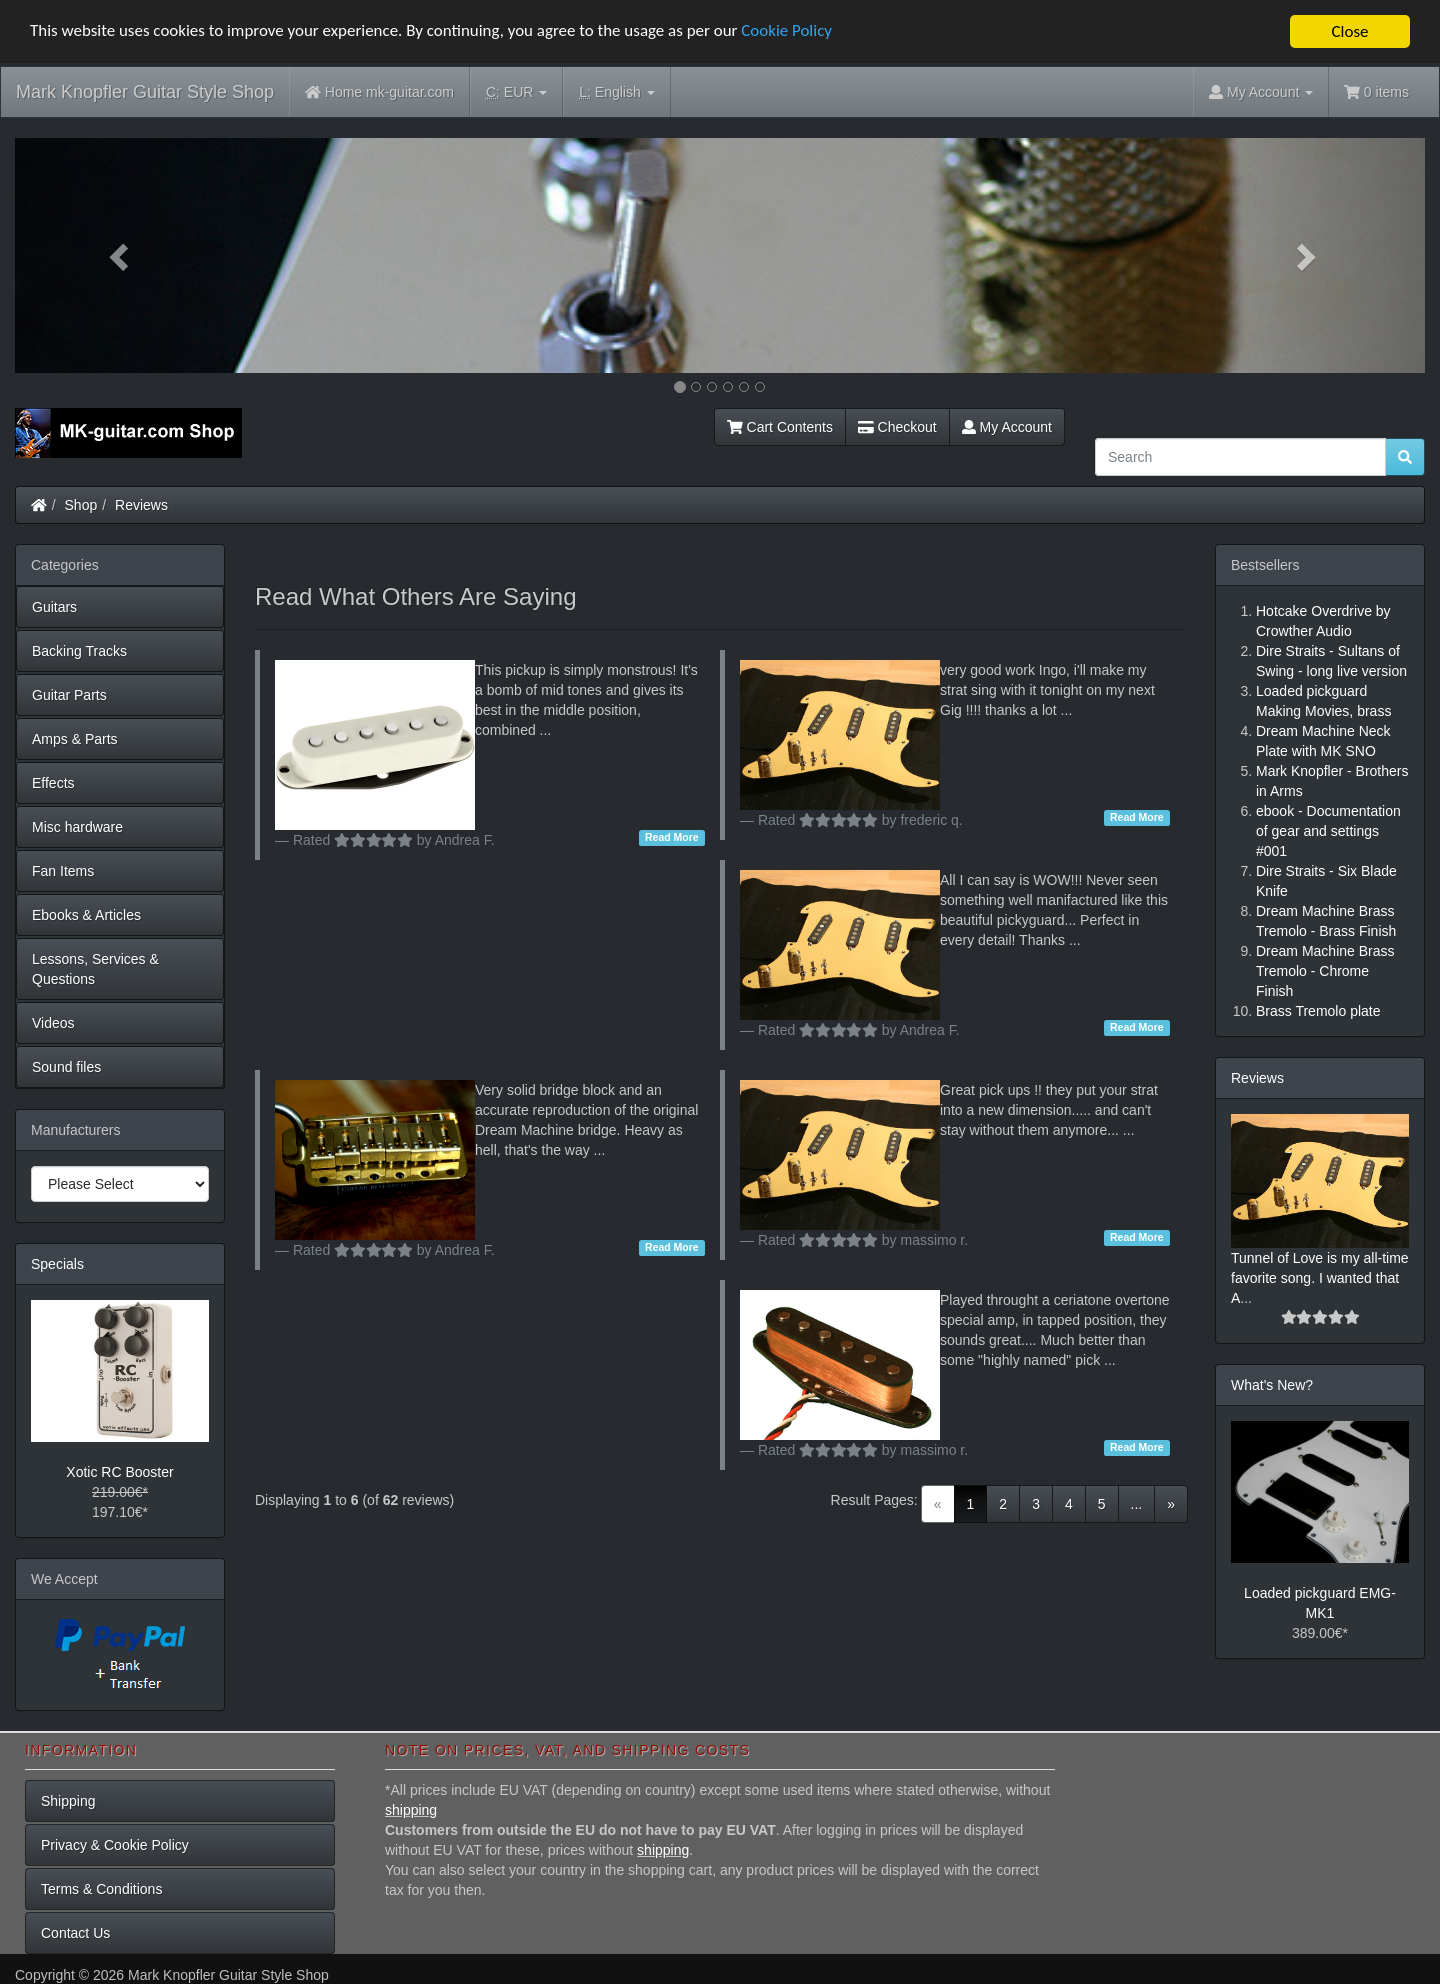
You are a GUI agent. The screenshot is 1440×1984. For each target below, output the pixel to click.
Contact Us (75, 1933)
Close (1349, 31)
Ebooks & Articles (86, 915)
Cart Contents (780, 427)
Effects (53, 783)
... (1137, 1504)
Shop (81, 505)
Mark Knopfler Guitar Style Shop (145, 92)
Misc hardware (77, 827)
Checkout (897, 427)
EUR (516, 92)
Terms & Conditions (101, 1889)
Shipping (68, 1801)
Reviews (141, 505)
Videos (53, 1023)
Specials (57, 1264)
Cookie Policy (789, 32)
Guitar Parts (69, 695)
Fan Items (63, 871)
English (616, 92)
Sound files (66, 1067)
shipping (411, 1810)
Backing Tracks (79, 651)
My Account (1007, 427)
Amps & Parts (75, 739)
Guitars (54, 607)
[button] (121, 255)
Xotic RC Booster (119, 1472)
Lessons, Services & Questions (95, 969)
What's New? (1272, 1385)
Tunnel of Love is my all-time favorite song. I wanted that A (1320, 1278)
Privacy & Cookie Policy (115, 1845)
